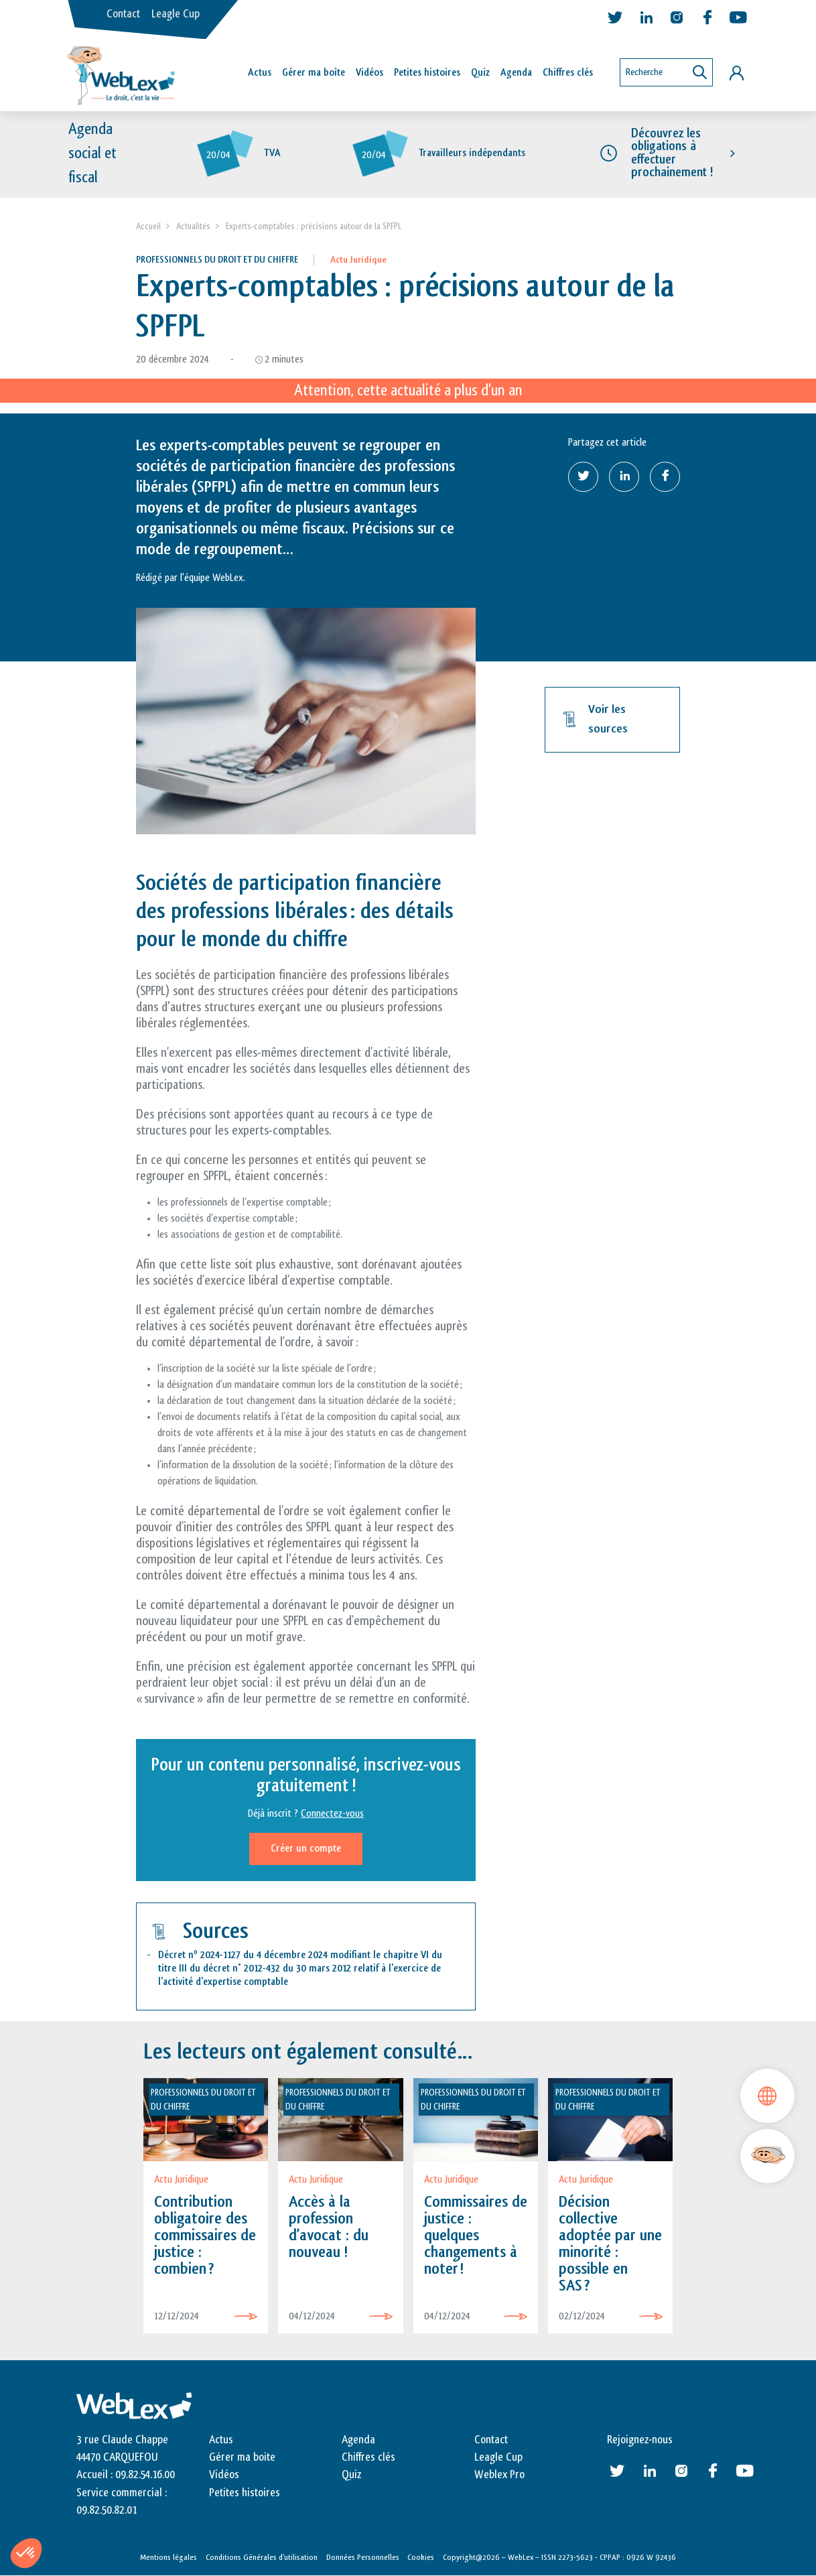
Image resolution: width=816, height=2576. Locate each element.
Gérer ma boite (242, 2457)
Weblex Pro (499, 2475)
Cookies (420, 2558)
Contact (123, 14)
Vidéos (369, 73)
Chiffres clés (568, 73)
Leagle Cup (175, 14)
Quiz (480, 73)
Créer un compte (306, 1849)
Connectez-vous (332, 1814)
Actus (259, 73)
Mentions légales (168, 2558)
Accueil (148, 226)
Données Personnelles (362, 2558)
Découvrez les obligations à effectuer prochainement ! (672, 153)
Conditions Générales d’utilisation (262, 2558)
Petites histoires (427, 73)
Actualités (193, 226)
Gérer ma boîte (313, 73)
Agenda (516, 73)
